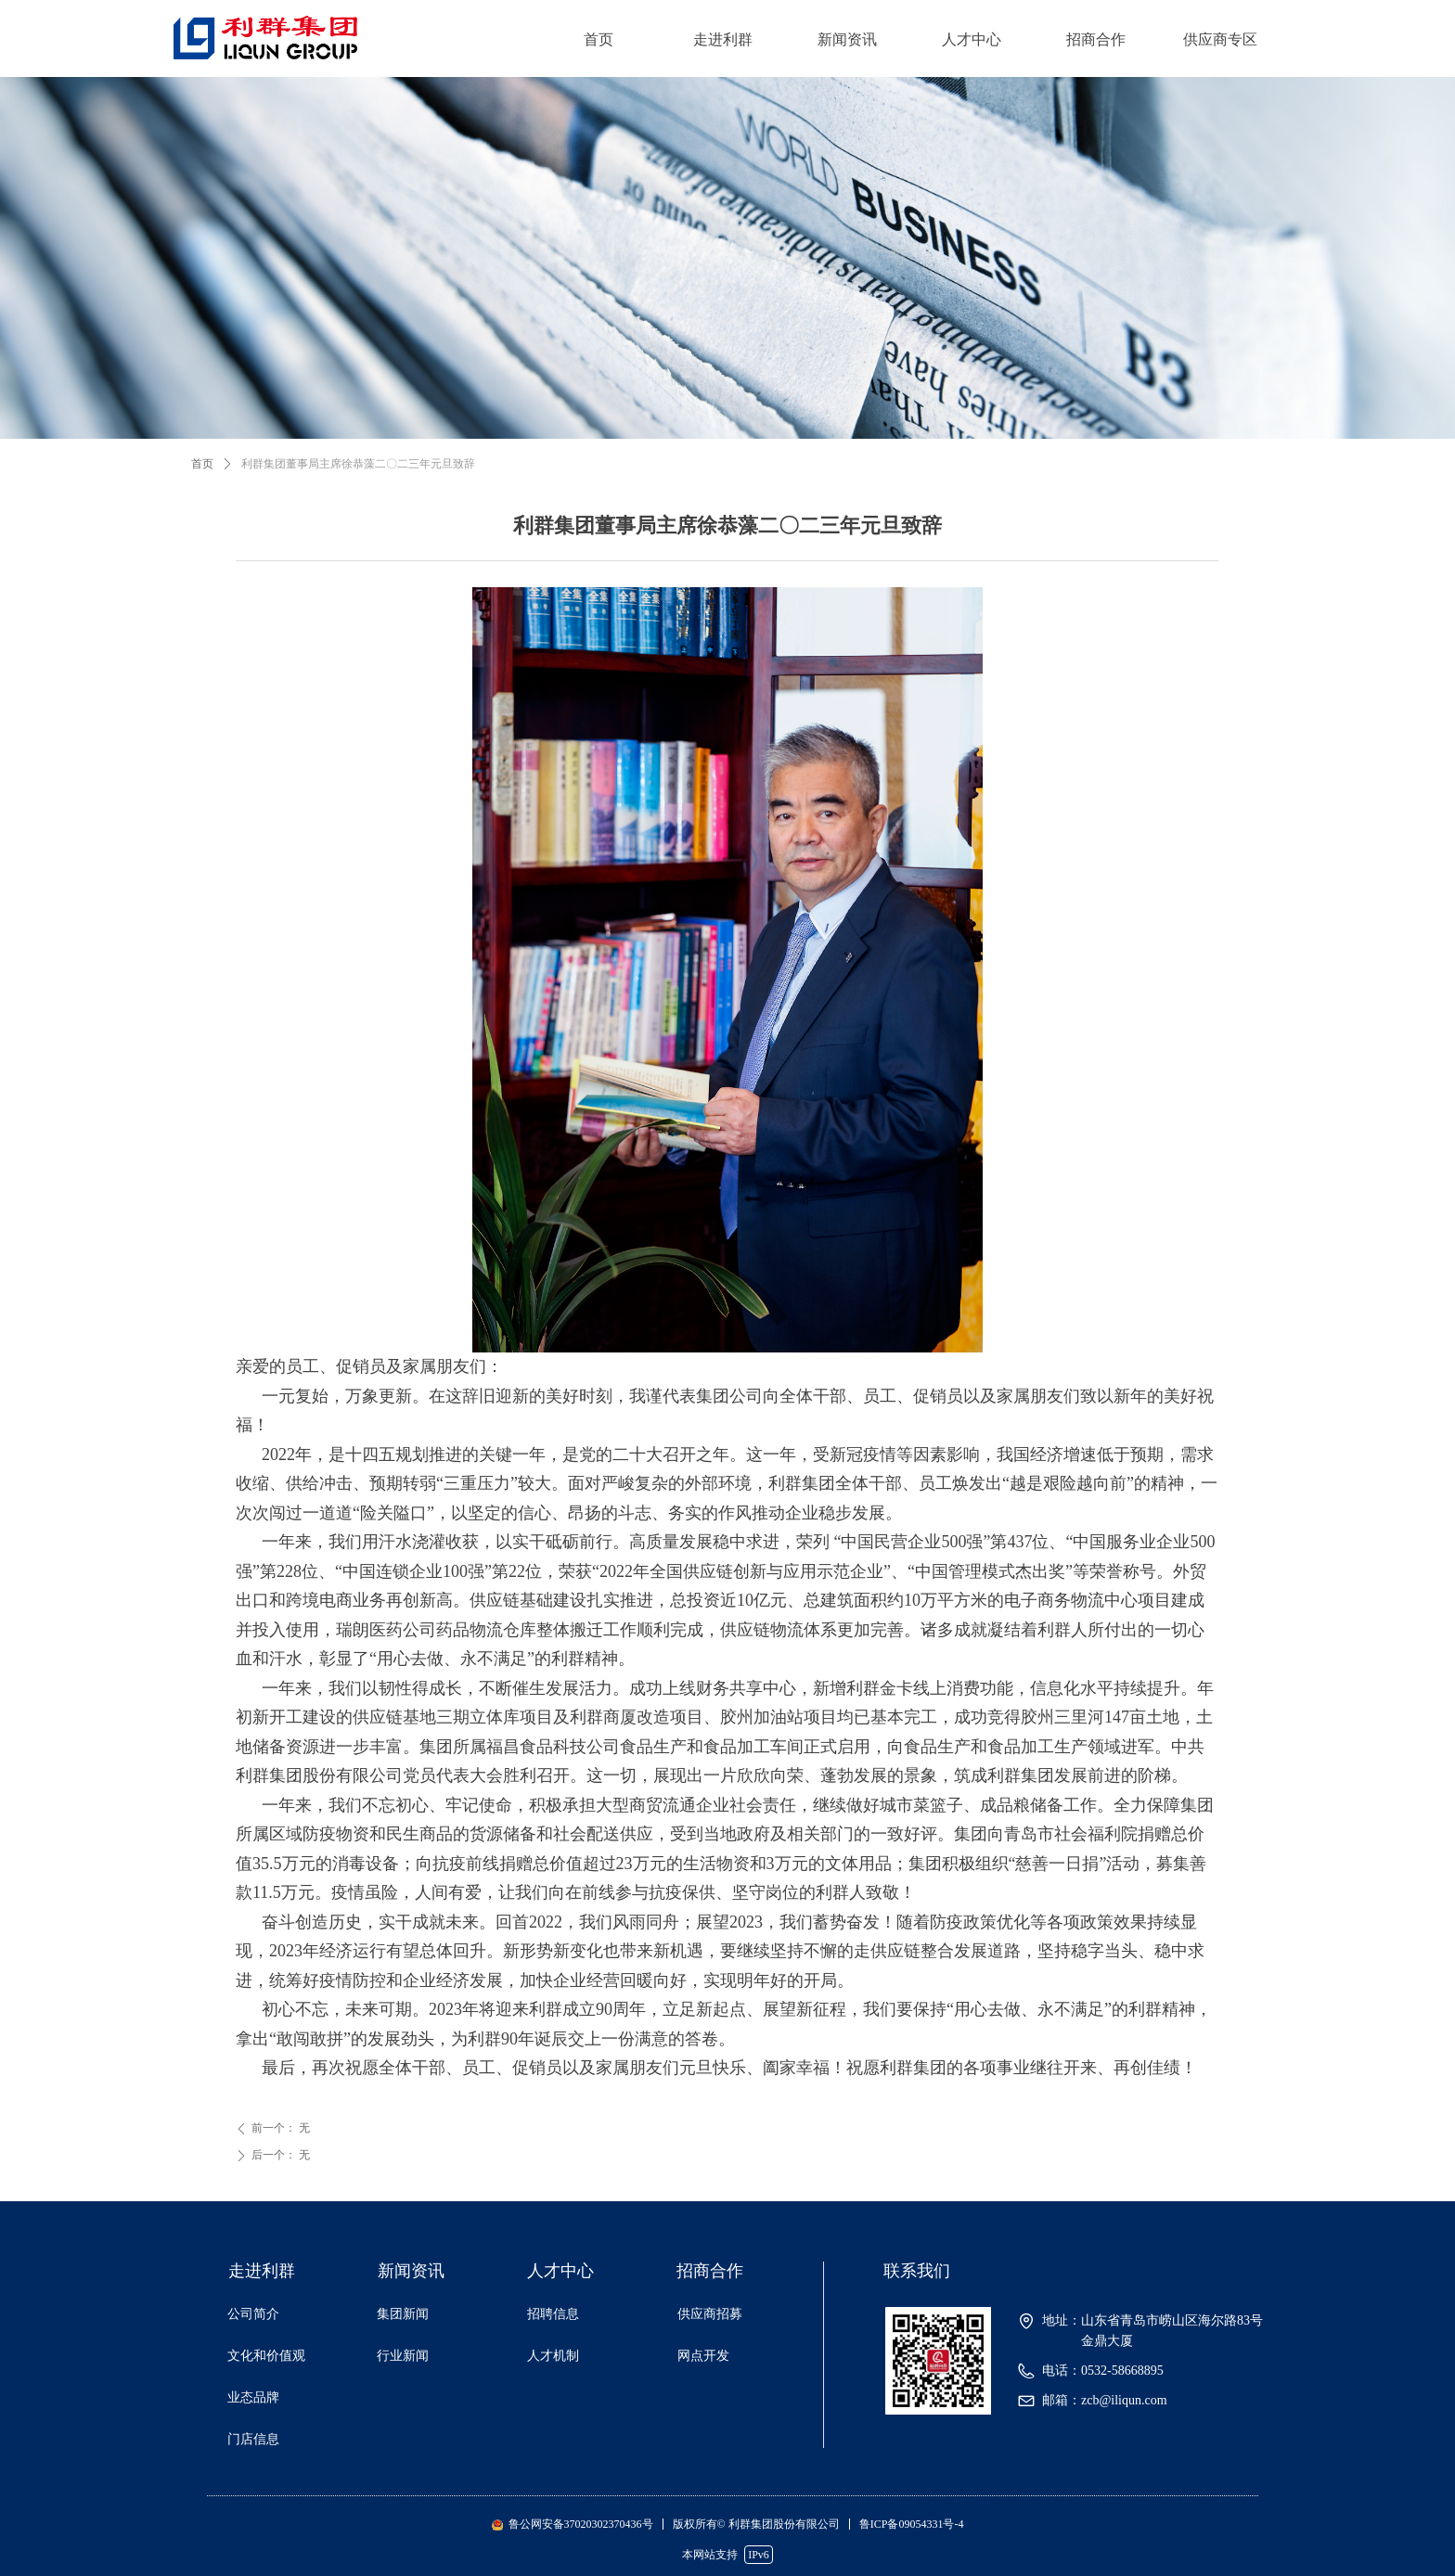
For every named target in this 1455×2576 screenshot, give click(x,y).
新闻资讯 (847, 39)
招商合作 (1096, 39)
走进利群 (723, 39)
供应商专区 (1220, 39)
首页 (598, 39)
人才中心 (971, 39)
